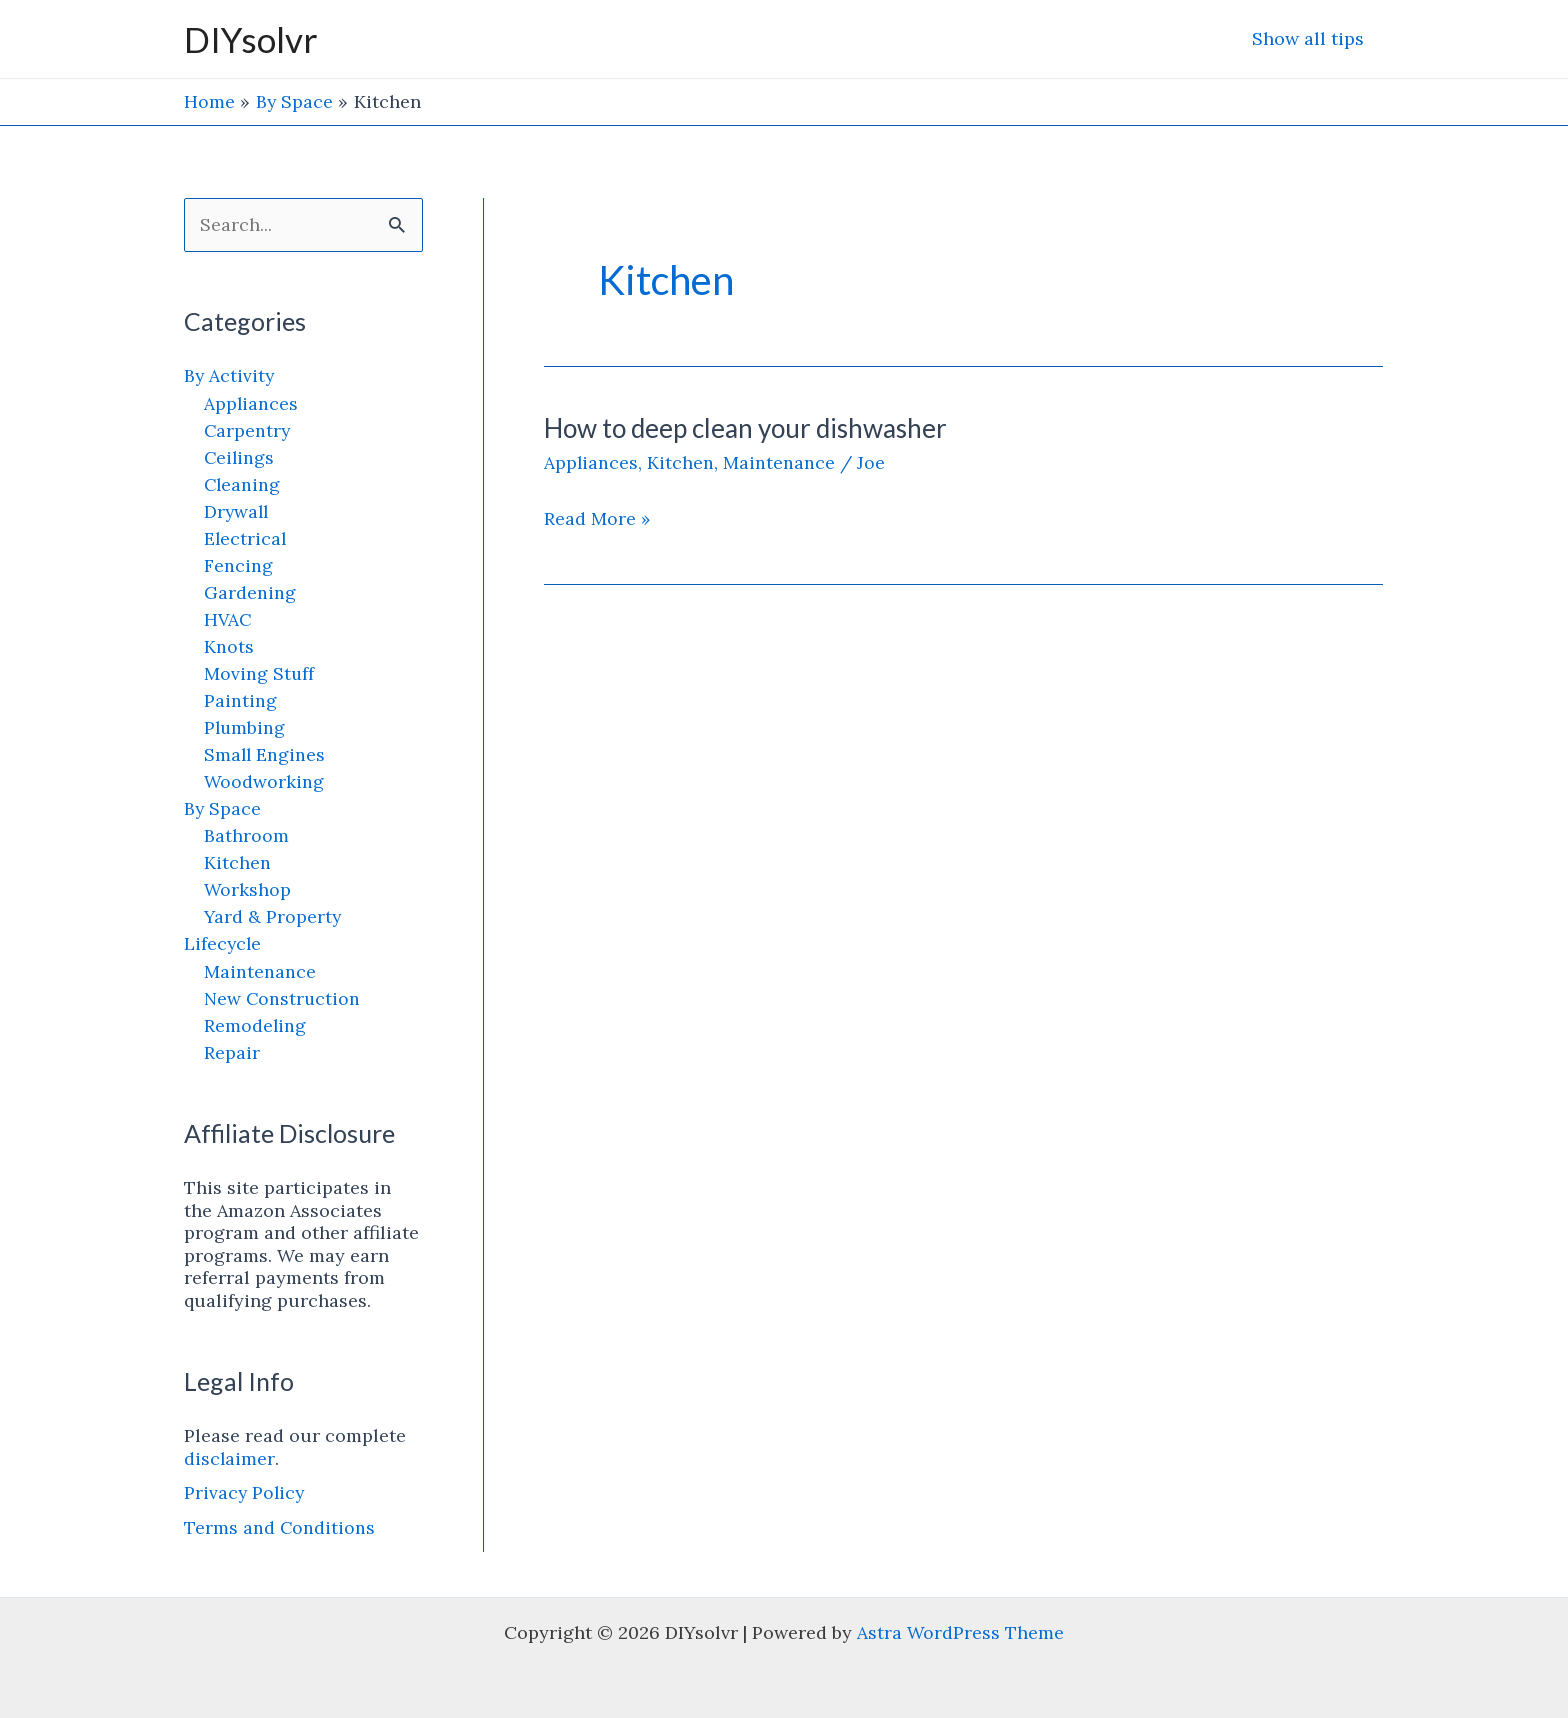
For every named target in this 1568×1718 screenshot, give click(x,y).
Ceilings (240, 457)
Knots (229, 646)
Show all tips (1310, 38)
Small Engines (265, 754)
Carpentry (248, 430)
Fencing (238, 565)
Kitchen (237, 863)
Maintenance (260, 971)
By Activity (230, 376)
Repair (232, 1052)
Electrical (246, 538)
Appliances (251, 403)
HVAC (228, 619)
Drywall (237, 511)
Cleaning (243, 484)
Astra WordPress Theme (961, 1632)
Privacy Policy (245, 1493)
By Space (223, 808)
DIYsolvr (251, 39)
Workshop (248, 890)
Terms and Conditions (280, 1528)
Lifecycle (223, 944)
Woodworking (264, 781)
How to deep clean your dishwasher (745, 427)
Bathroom (246, 836)
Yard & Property (273, 917)
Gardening (250, 592)
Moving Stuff (259, 673)
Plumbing (245, 727)
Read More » (597, 518)
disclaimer (229, 1458)
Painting (240, 700)
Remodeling (255, 1025)
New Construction (283, 998)
